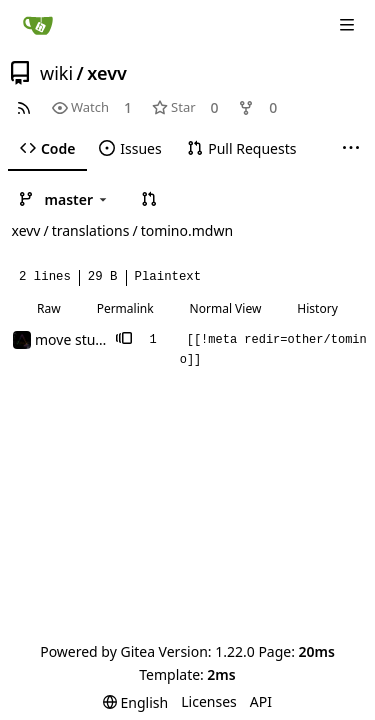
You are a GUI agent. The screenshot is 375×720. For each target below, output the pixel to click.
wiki (56, 73)
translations (91, 230)
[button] (149, 199)
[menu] (135, 702)
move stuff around (95, 339)
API (261, 701)
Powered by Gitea (97, 651)
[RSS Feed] (24, 107)
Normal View (226, 308)
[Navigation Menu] (347, 25)
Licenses (209, 701)
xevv (107, 73)
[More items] (351, 149)
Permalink (125, 308)
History (317, 308)
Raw (49, 308)
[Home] (38, 25)
